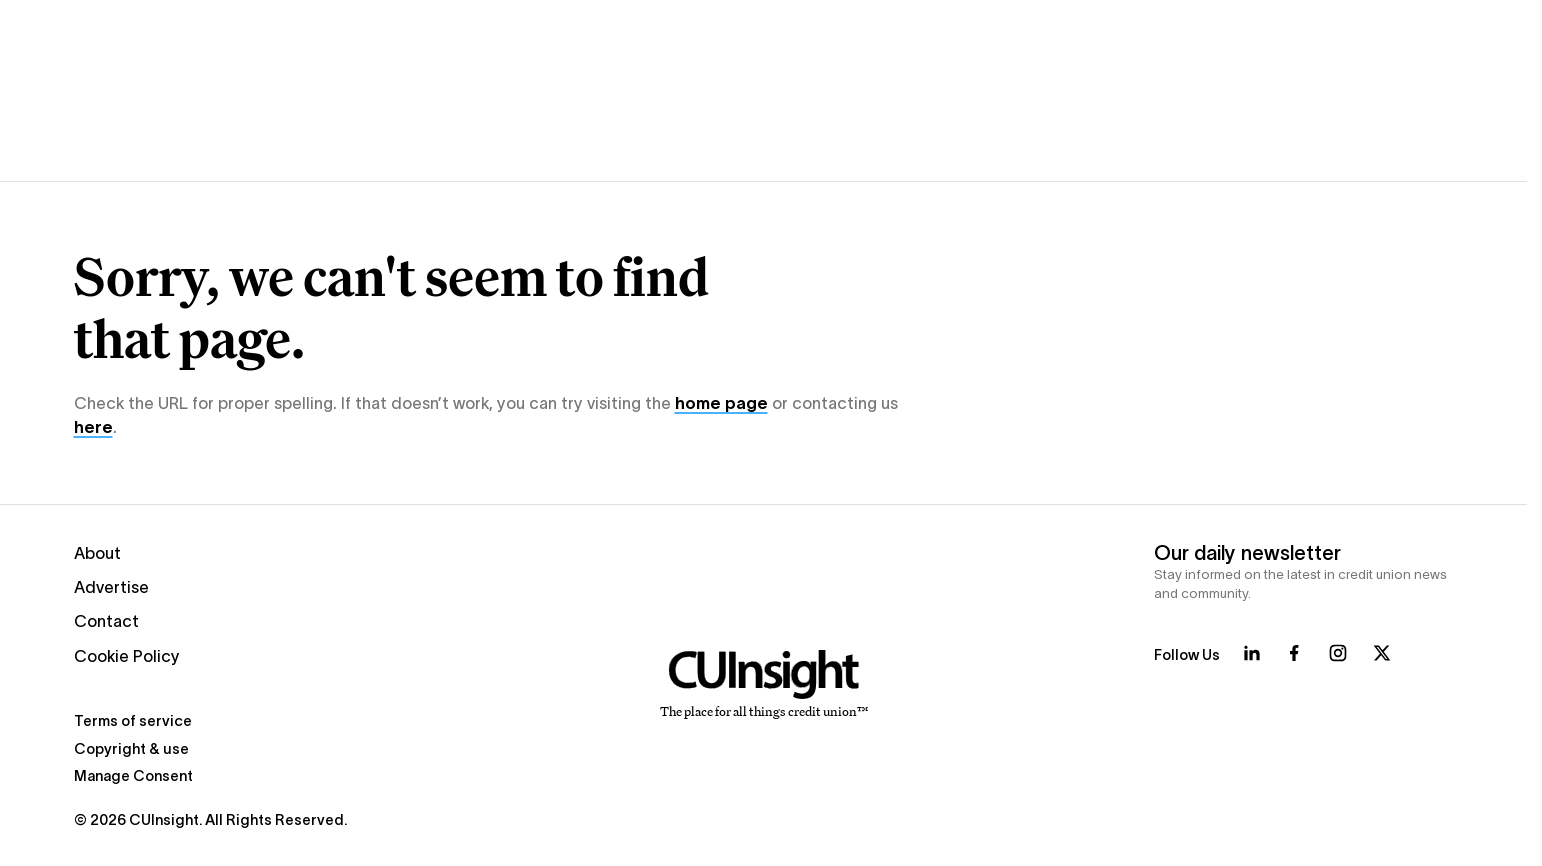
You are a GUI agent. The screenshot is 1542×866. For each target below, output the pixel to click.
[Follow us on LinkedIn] (1252, 653)
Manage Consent (133, 776)
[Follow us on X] (1382, 653)
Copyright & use (131, 749)
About (97, 553)
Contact (106, 621)
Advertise (111, 587)
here (93, 427)
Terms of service (133, 721)
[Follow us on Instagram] (1338, 653)
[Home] (763, 685)
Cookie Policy (127, 656)
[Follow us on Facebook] (1294, 653)
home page (721, 403)
